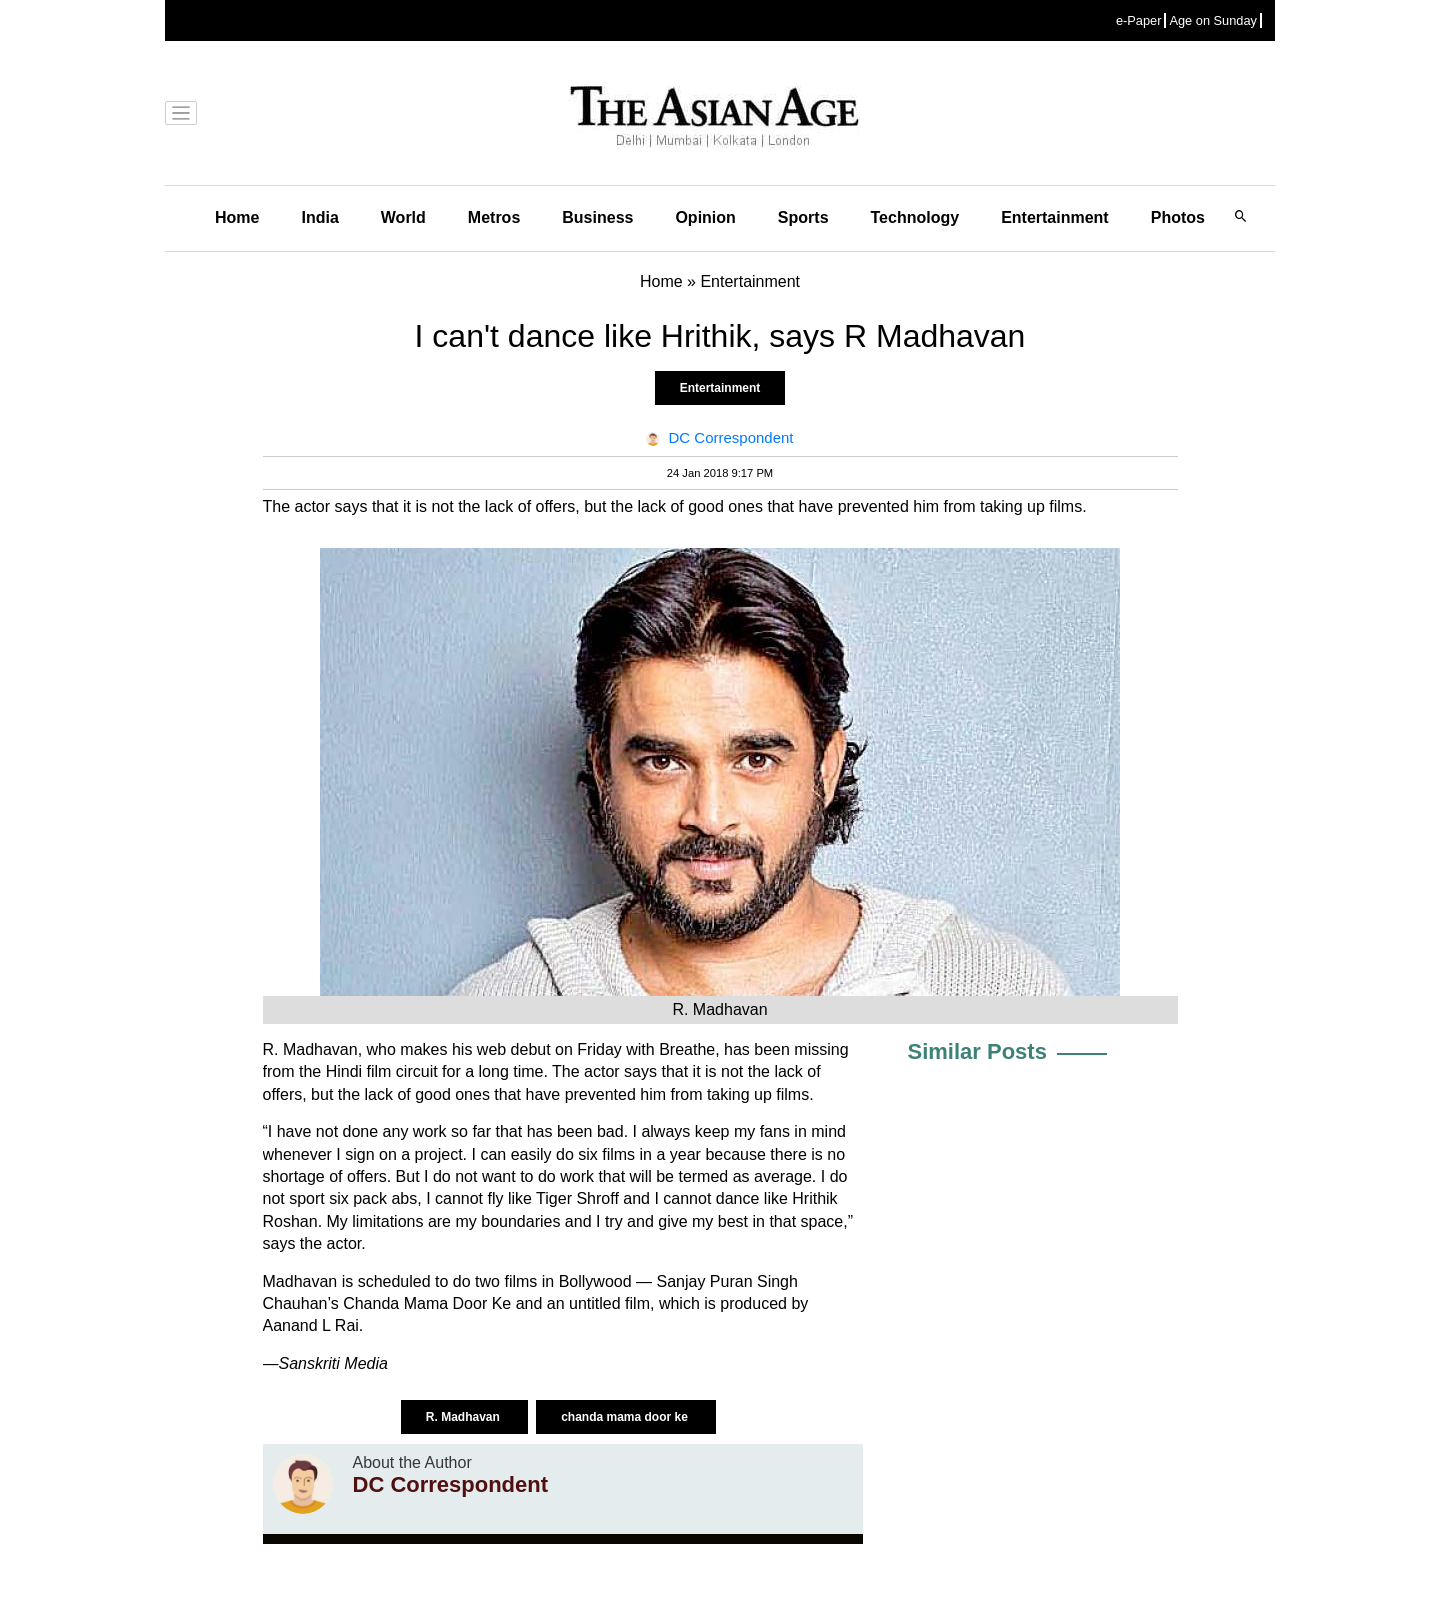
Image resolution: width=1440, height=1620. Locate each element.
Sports (803, 217)
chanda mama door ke (626, 1417)
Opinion (705, 217)
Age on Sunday (1213, 20)
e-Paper (1139, 20)
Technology (915, 217)
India (319, 217)
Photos (1178, 217)
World (403, 217)
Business (597, 217)
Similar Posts (977, 1051)
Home (237, 217)
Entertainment (1055, 217)
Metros (494, 217)
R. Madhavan (464, 1417)
